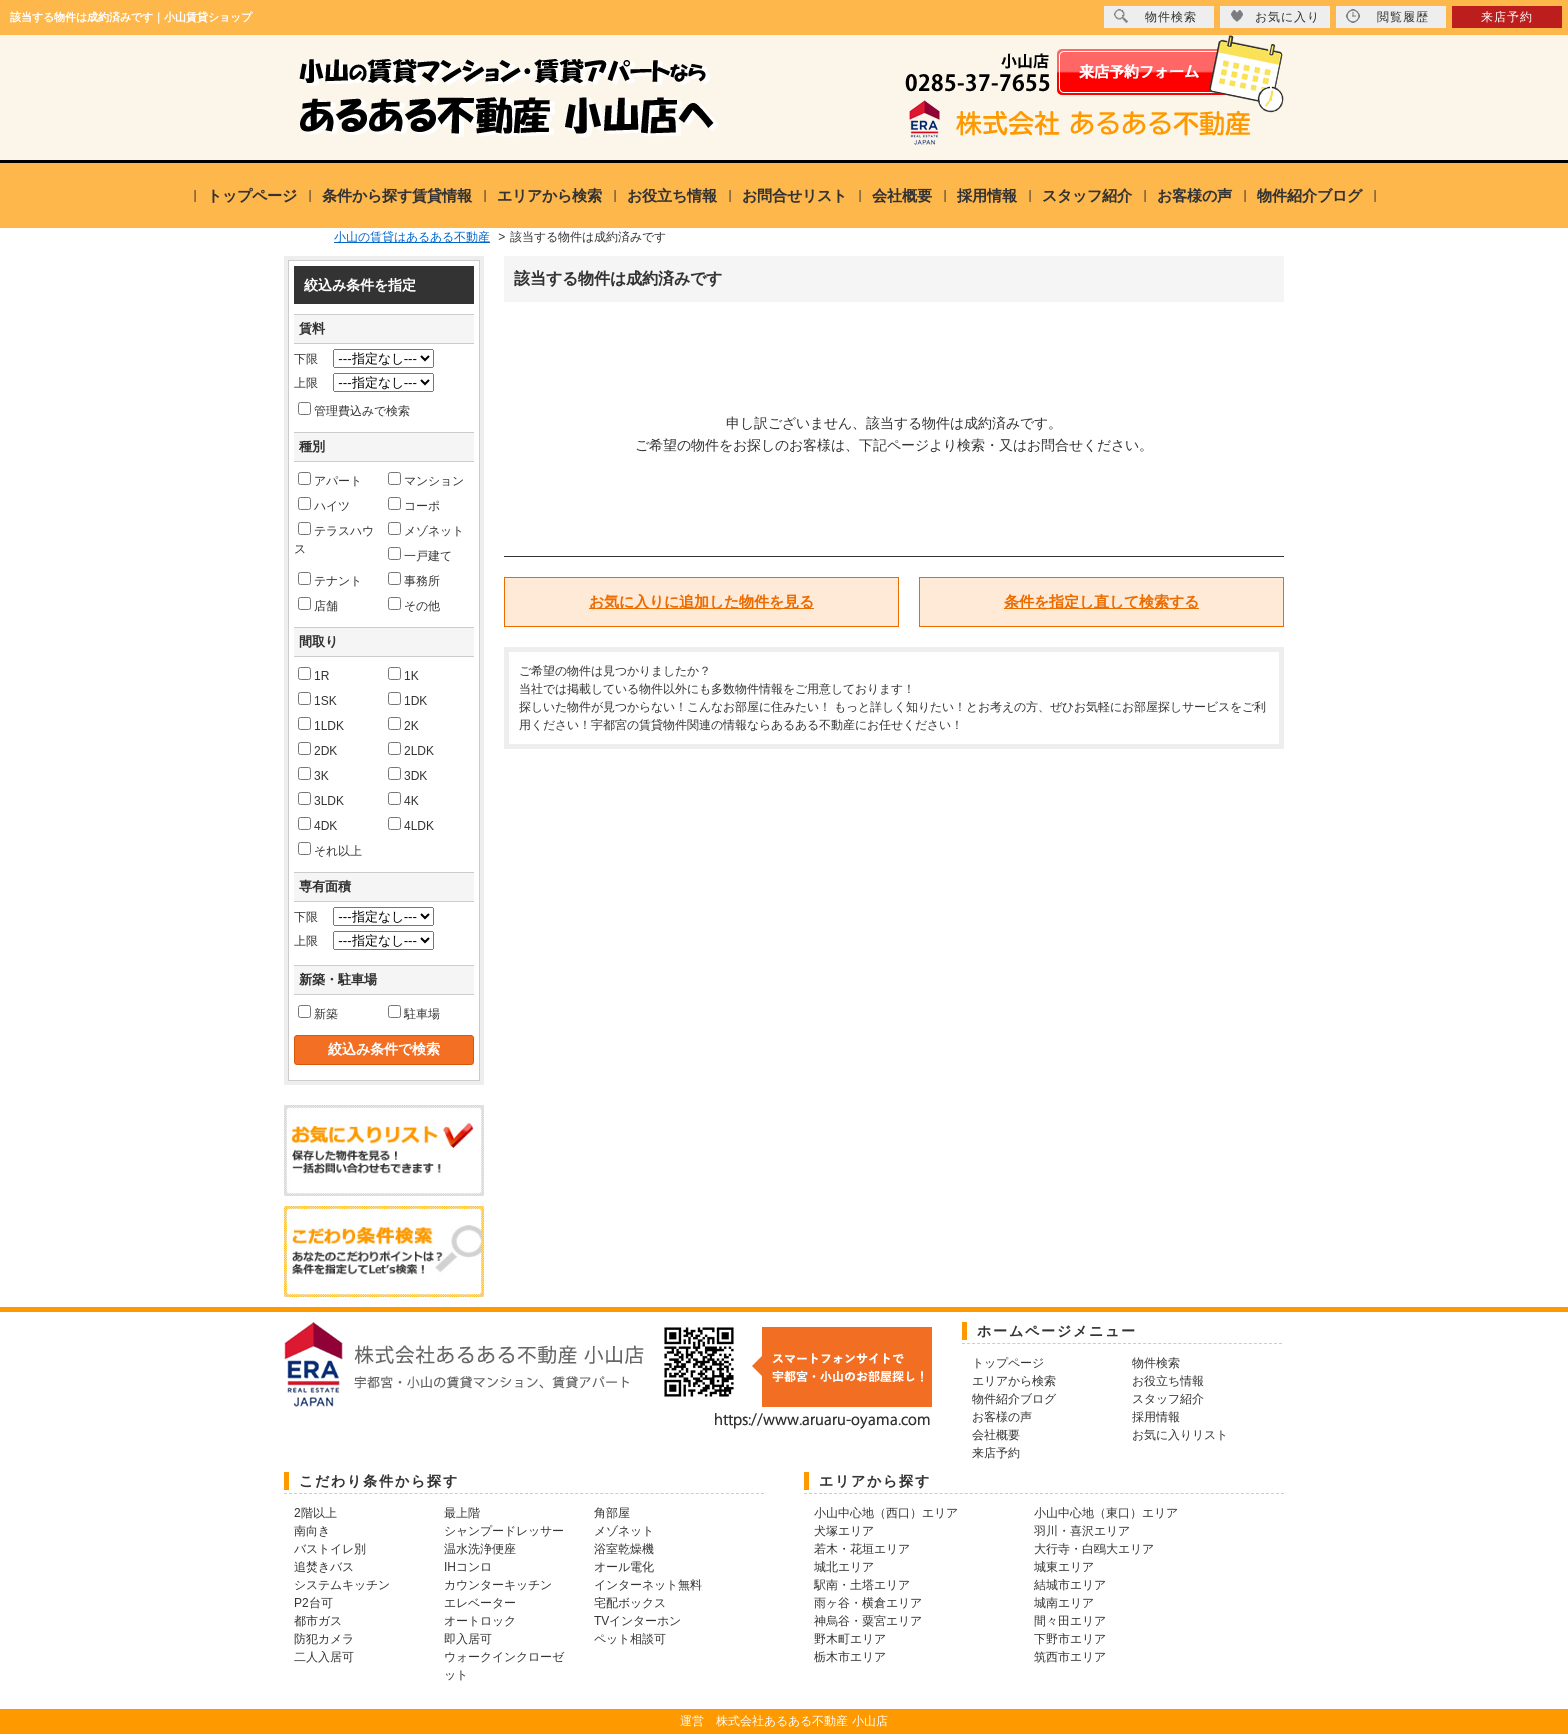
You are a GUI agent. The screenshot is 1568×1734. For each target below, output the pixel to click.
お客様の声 (1194, 195)
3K (313, 775)
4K (403, 800)
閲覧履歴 (1387, 16)
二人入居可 (324, 1657)
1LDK (321, 725)
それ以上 (330, 850)
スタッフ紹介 (1087, 195)
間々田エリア (1070, 1621)
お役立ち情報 (672, 195)
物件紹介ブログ (1309, 195)
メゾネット (426, 530)
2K (403, 725)
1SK (317, 700)
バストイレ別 (330, 1549)
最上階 (462, 1513)
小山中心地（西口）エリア (886, 1513)
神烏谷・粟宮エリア (868, 1621)
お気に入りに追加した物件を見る (701, 601)
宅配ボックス (630, 1603)
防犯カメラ (324, 1639)
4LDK (411, 825)
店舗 (318, 605)
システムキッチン (342, 1585)
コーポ (414, 505)
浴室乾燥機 (624, 1549)
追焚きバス (324, 1567)
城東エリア (1064, 1567)
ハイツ (324, 505)
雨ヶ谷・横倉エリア (868, 1603)
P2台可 (313, 1603)
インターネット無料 (648, 1585)
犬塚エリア (844, 1531)
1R (313, 675)
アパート (330, 480)
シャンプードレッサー (504, 1531)
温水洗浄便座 (480, 1549)
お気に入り (1275, 16)
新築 (318, 1013)
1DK (407, 700)
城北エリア (844, 1567)
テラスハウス (334, 539)
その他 (414, 605)
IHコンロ (468, 1567)
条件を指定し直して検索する (1101, 601)
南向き (312, 1531)
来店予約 (1507, 17)
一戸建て (420, 555)
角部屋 (612, 1513)
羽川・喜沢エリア (1082, 1531)
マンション (426, 480)
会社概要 (902, 195)
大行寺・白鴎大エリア (1094, 1549)
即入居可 (468, 1639)
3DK (407, 775)
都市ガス (318, 1621)
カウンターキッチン (498, 1585)
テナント (330, 580)
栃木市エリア (850, 1657)
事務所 (414, 580)
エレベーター (480, 1603)
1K (403, 675)
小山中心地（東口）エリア (1106, 1513)
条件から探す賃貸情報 (397, 195)
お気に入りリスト (1180, 1435)
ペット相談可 (630, 1639)
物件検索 (1155, 16)
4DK (317, 825)
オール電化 (624, 1567)
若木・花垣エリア (862, 1549)
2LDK (411, 750)
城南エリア (1064, 1603)
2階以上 (315, 1513)
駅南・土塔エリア (862, 1585)
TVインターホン (637, 1621)
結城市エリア (1070, 1585)
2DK (317, 750)
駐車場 (414, 1013)
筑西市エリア (1070, 1657)
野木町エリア (850, 1639)
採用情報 (987, 195)
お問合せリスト (794, 195)
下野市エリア (1070, 1639)
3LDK (321, 800)
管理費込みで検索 (354, 410)
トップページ (252, 195)
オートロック (480, 1621)
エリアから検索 (549, 195)
